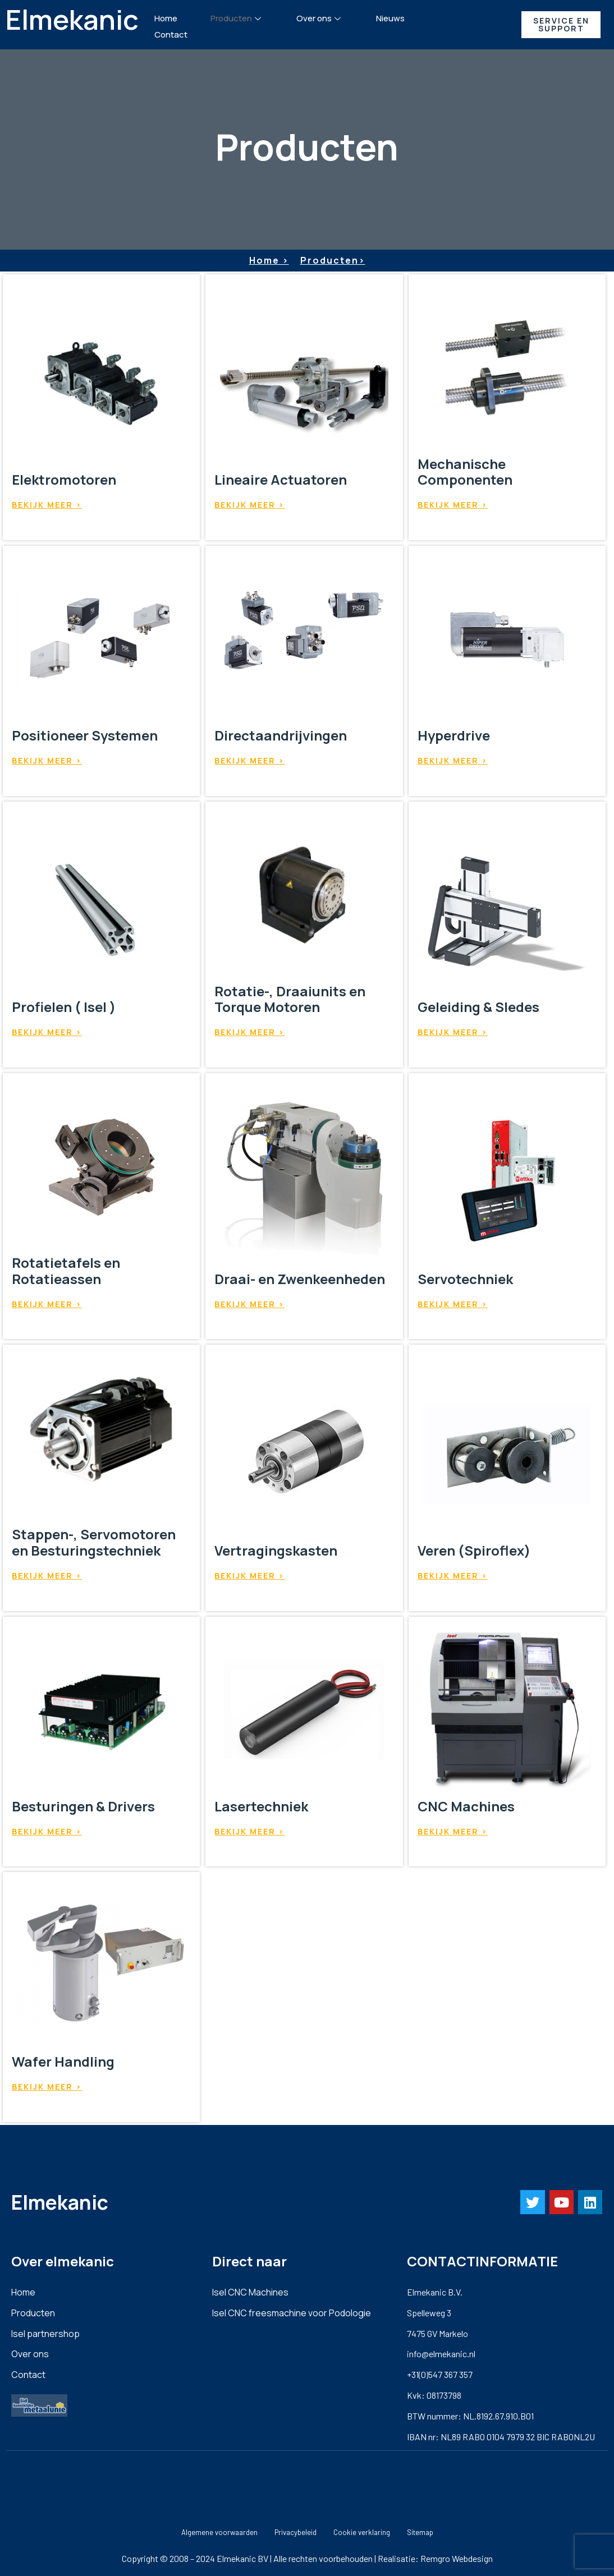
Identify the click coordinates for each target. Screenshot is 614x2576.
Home (165, 18)
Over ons (319, 18)
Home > (269, 260)
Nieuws (390, 18)
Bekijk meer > (47, 504)
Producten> (332, 260)
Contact (170, 34)
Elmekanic (72, 19)
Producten (237, 18)
